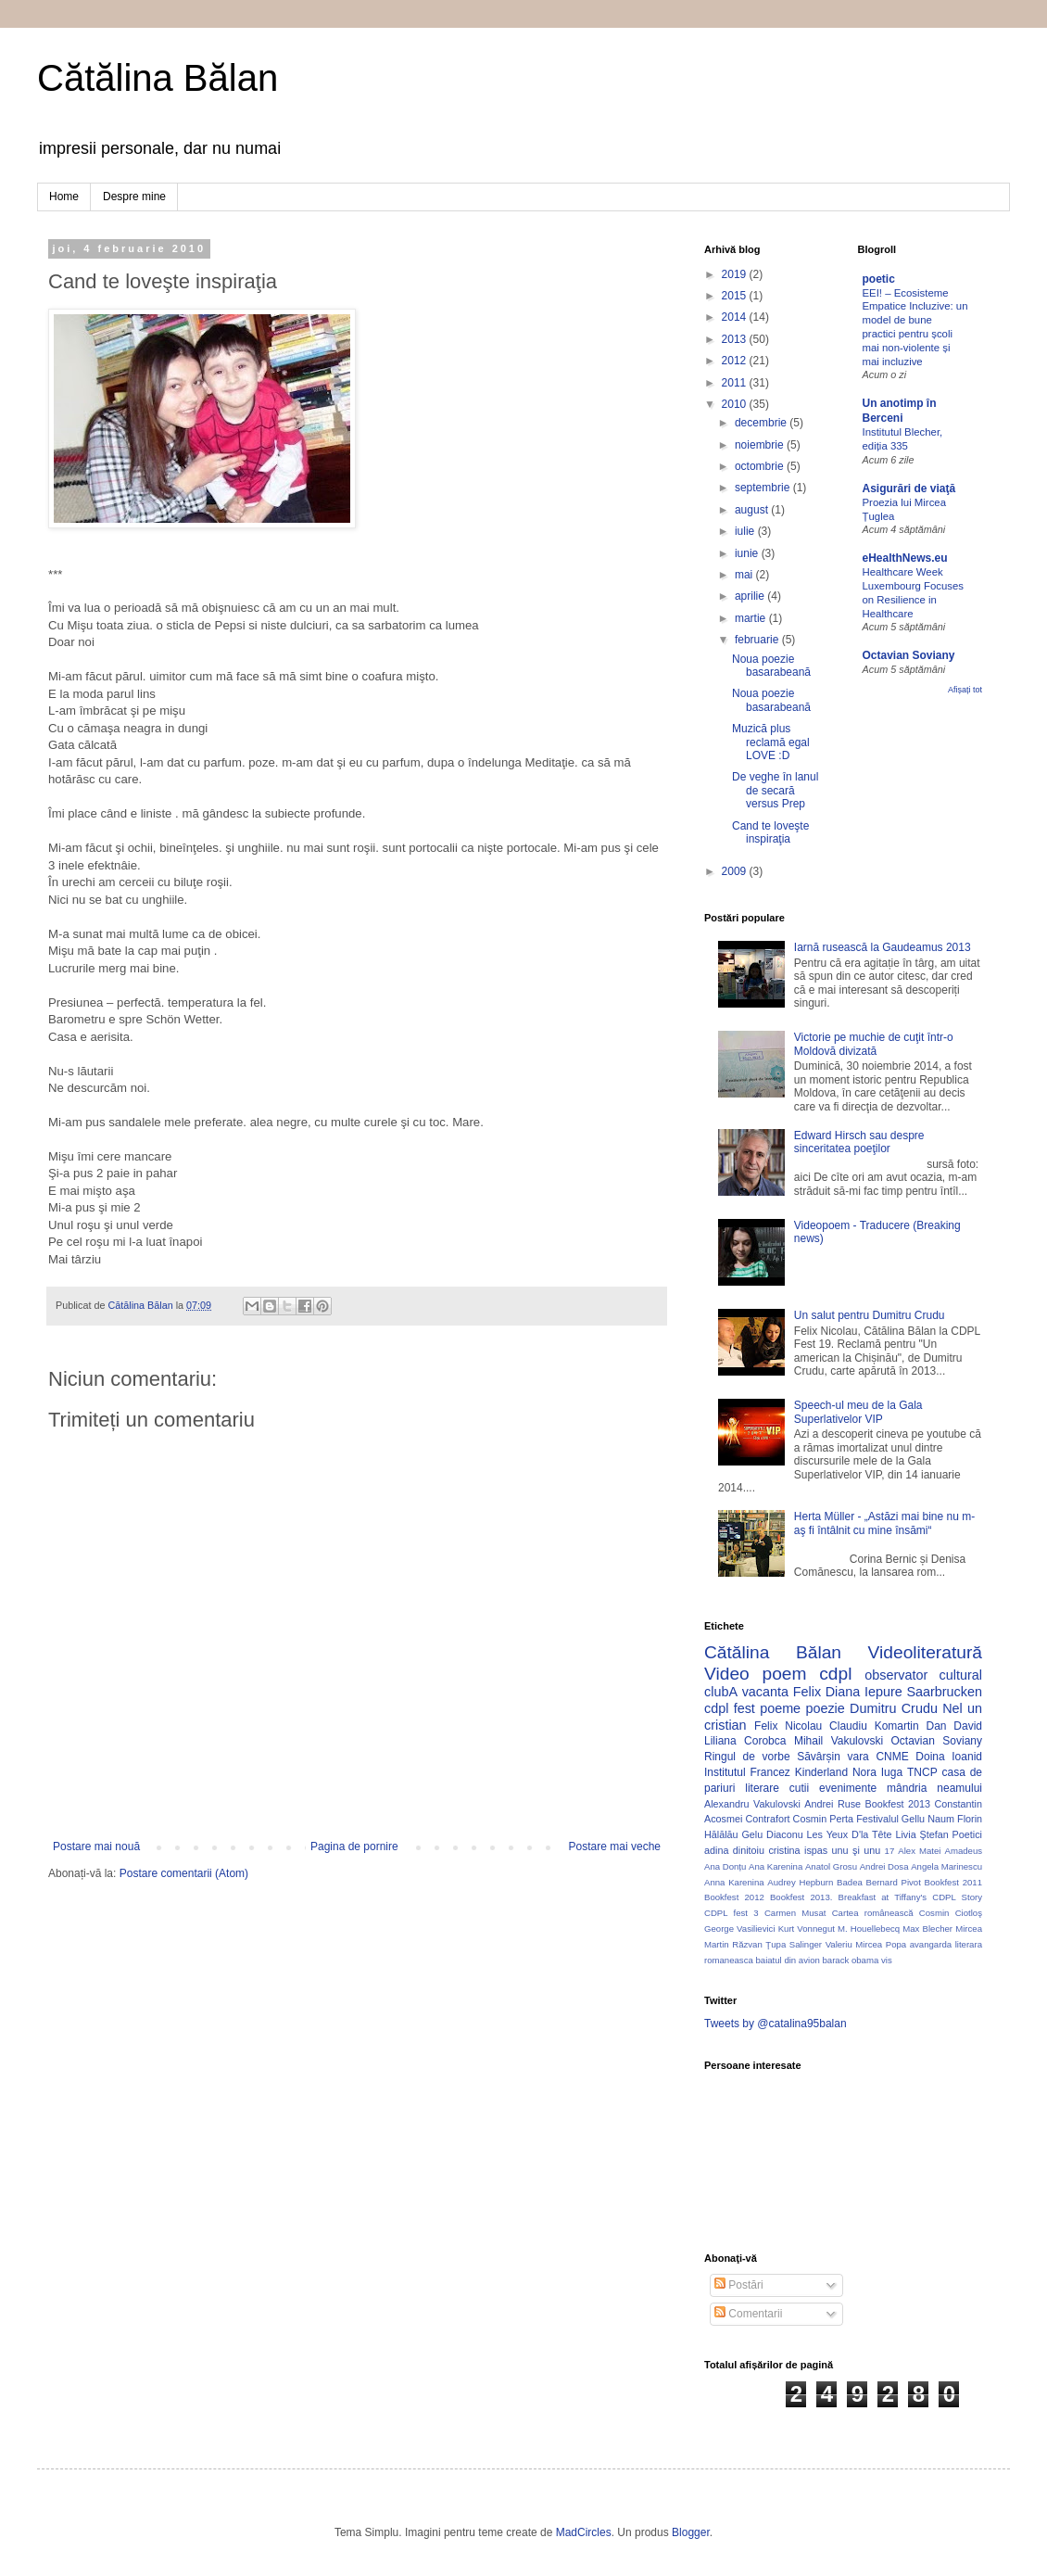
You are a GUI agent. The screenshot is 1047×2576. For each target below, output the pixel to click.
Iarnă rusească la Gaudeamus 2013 (882, 947)
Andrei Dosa (884, 1866)
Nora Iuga (877, 1772)
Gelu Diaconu (771, 1834)
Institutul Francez (747, 1772)
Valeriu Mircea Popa (866, 1944)
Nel (952, 1708)
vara (857, 1756)
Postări (738, 2284)
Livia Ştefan (921, 1834)
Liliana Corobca (745, 1740)
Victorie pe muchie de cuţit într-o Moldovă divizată (873, 1044)
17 (890, 1851)
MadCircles (584, 2532)
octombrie (761, 466)
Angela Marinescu (946, 1866)
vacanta (765, 1691)
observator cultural (923, 1675)
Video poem (755, 1673)
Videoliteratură (925, 1652)
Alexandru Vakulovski (752, 1803)
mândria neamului (934, 1788)
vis (886, 1960)
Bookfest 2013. (801, 1897)
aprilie (751, 596)
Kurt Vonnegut (806, 1928)
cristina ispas (797, 1850)
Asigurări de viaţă (909, 488)
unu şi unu (856, 1850)
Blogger (691, 2532)
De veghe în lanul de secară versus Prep (775, 790)
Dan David (954, 1725)
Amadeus (964, 1851)
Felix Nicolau (788, 1725)
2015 (736, 295)
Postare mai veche (615, 1846)
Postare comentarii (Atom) (184, 1873)
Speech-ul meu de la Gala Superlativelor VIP (858, 1412)
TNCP (922, 1772)
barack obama (850, 1960)
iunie (748, 553)
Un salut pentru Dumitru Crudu (869, 1315)
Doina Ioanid (948, 1756)
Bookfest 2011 (953, 1882)
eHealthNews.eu (905, 558)
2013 (736, 339)
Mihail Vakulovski (838, 1740)
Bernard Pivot (893, 1882)
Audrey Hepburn (800, 1882)
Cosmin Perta (823, 1818)
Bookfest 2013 (897, 1803)
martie (752, 618)
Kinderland (821, 1772)
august (753, 509)
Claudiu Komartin (874, 1725)
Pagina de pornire (354, 1846)
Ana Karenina (775, 1866)
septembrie (764, 487)
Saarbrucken (944, 1691)
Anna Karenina (734, 1882)
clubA (721, 1691)
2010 (736, 404)
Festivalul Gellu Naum (905, 1818)
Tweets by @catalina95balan (775, 2023)
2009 (736, 871)
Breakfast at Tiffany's (883, 1897)
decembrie (762, 422)
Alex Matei (919, 1851)
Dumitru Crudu (894, 1708)
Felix (807, 1691)
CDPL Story (957, 1897)
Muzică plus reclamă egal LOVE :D (771, 742)
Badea (850, 1882)
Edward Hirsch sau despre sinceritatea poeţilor (859, 1142)
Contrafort (768, 1818)
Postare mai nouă (96, 1846)
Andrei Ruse (832, 1803)
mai (745, 574)
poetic (879, 279)
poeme (780, 1708)
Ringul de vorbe (747, 1756)
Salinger (805, 1944)
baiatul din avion (787, 1960)
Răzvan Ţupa (759, 1944)
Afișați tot (965, 689)
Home (64, 196)
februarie (758, 639)
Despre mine (134, 196)
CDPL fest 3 (731, 1913)
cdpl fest (729, 1708)
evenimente (848, 1788)
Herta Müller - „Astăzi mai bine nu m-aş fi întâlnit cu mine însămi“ (884, 1523)
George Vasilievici (740, 1928)
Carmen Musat (795, 1913)
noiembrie (761, 444)
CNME (892, 1756)
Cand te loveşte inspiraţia (770, 832)
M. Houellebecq (869, 1928)
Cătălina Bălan (157, 77)
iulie (746, 531)
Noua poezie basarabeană (771, 666)
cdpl (835, 1673)
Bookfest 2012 (734, 1897)
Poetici (967, 1834)
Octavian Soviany (909, 655)
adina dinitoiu (734, 1850)
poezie (824, 1708)
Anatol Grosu (831, 1866)
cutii (799, 1788)
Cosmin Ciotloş (950, 1913)
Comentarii (748, 2313)
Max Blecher (927, 1928)
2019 (736, 274)
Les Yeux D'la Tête (849, 1834)
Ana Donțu (725, 1866)
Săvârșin (818, 1756)
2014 (736, 317)
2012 (736, 360)
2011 (736, 382)
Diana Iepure (864, 1691)
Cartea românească (873, 1913)
